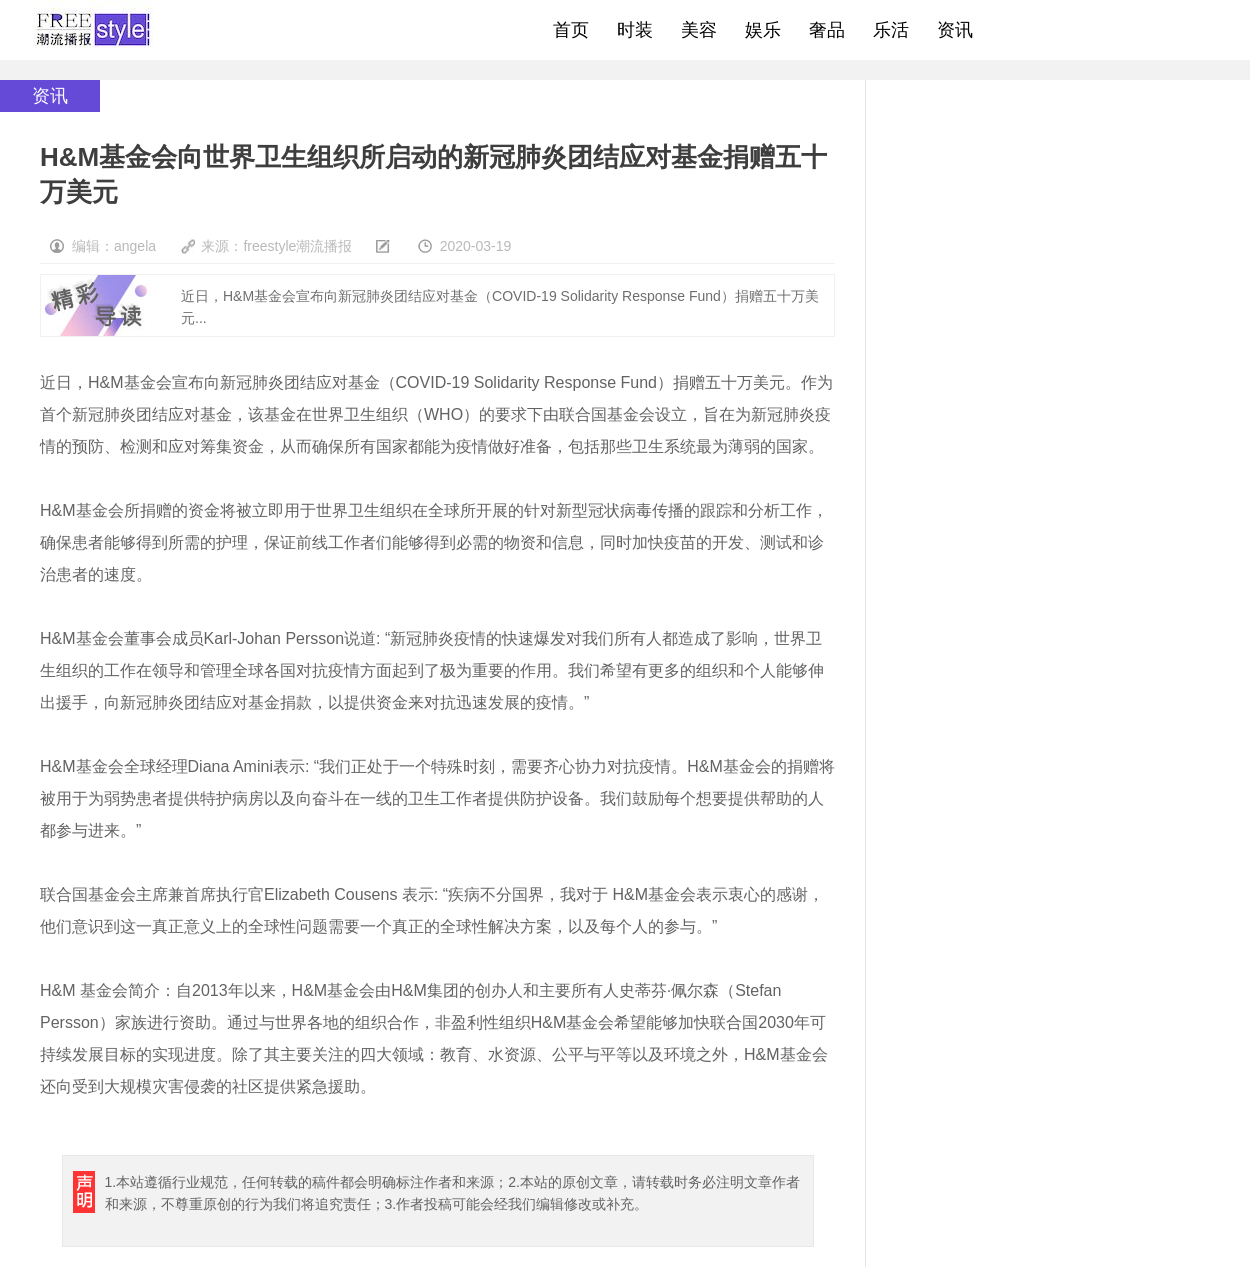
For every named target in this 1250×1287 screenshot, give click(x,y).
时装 (635, 30)
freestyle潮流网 (94, 30)
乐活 (891, 30)
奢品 (827, 30)
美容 (699, 30)
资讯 (955, 30)
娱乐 (763, 30)
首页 (571, 30)
